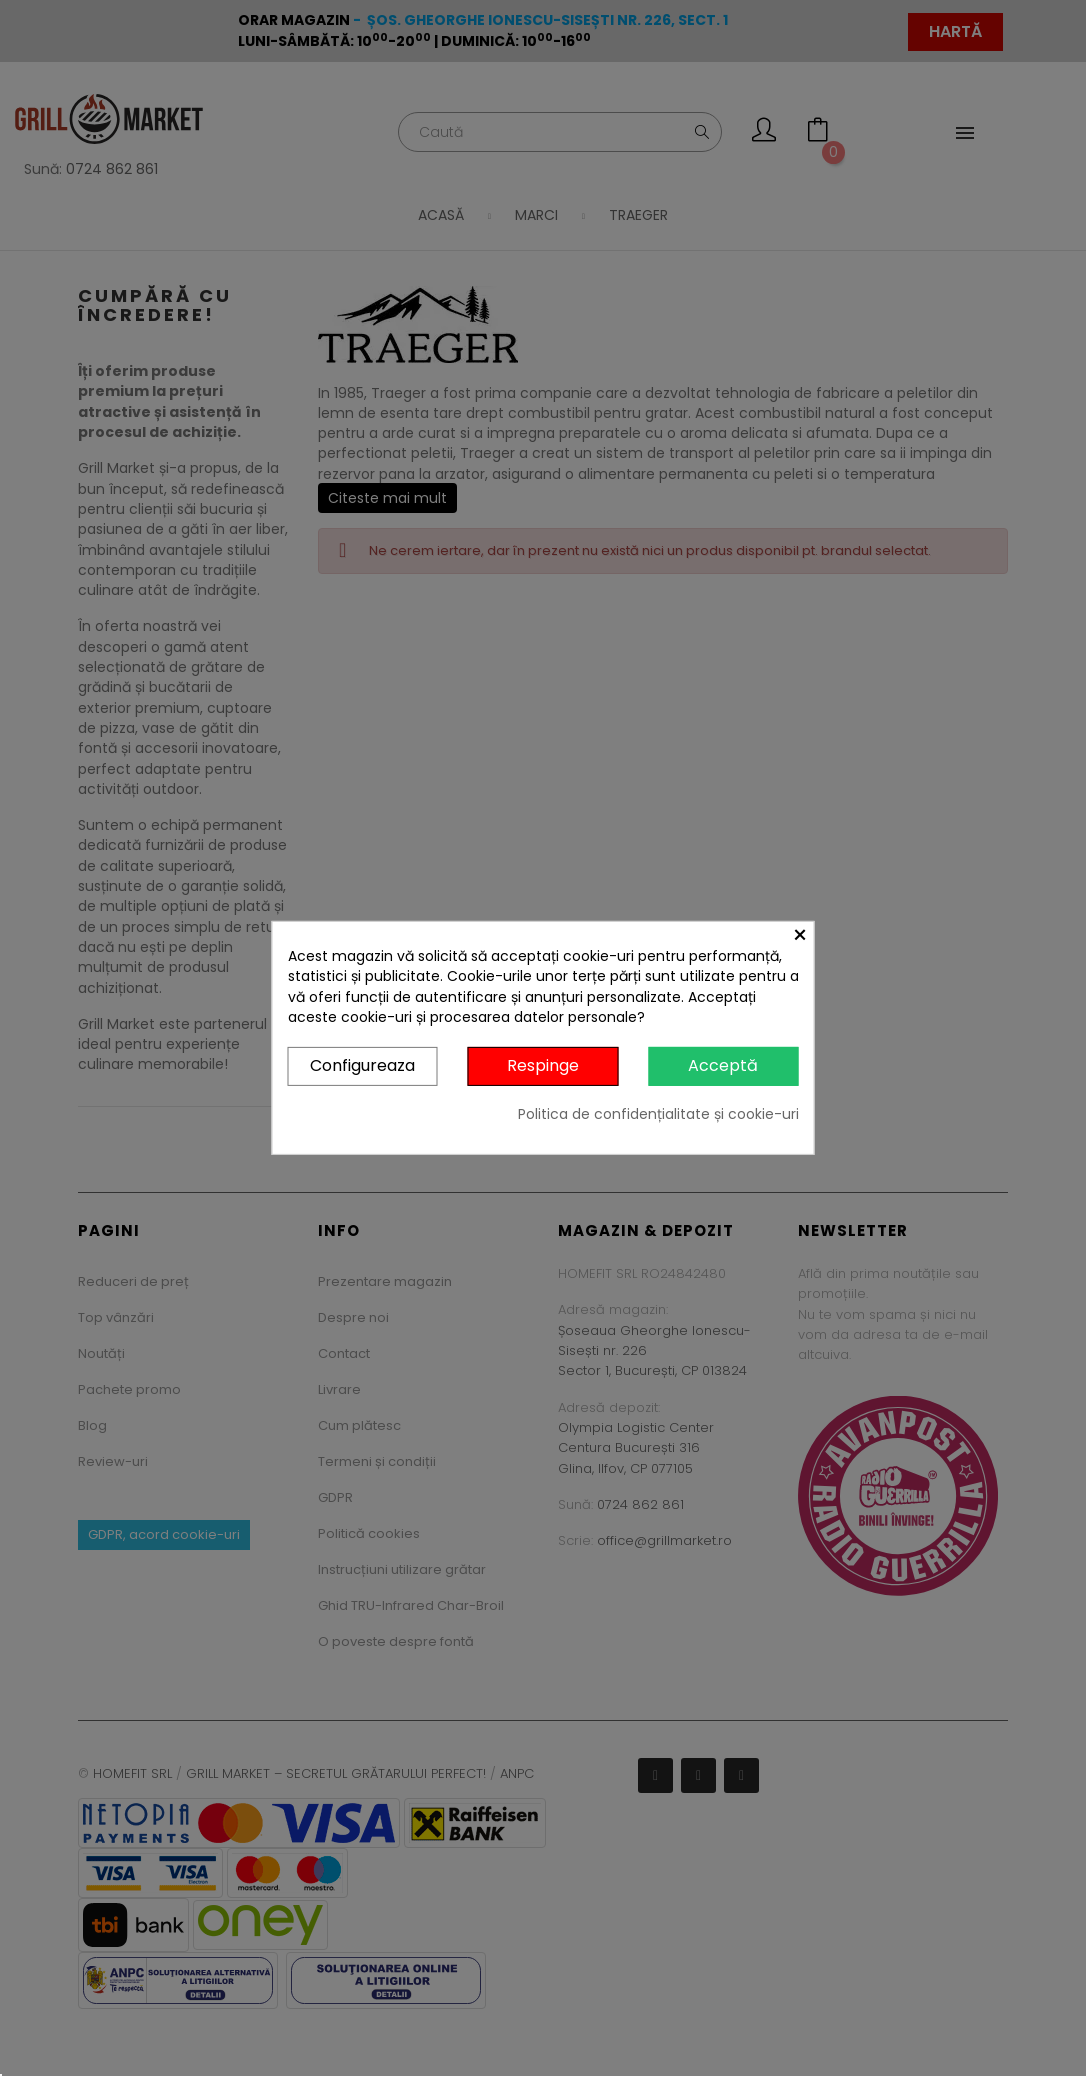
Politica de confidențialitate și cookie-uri (658, 1114)
